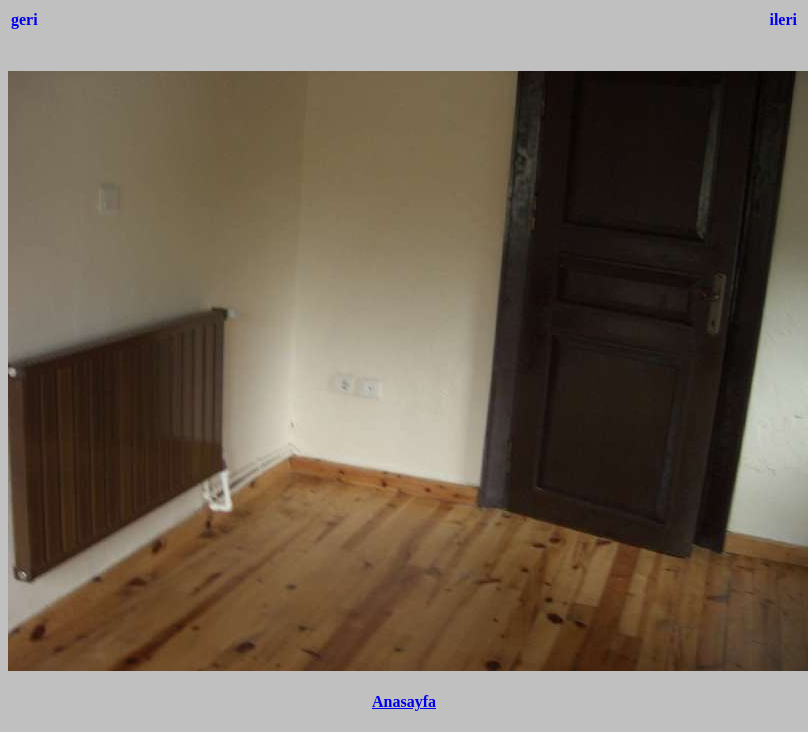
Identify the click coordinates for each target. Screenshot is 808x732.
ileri (783, 19)
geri (24, 19)
